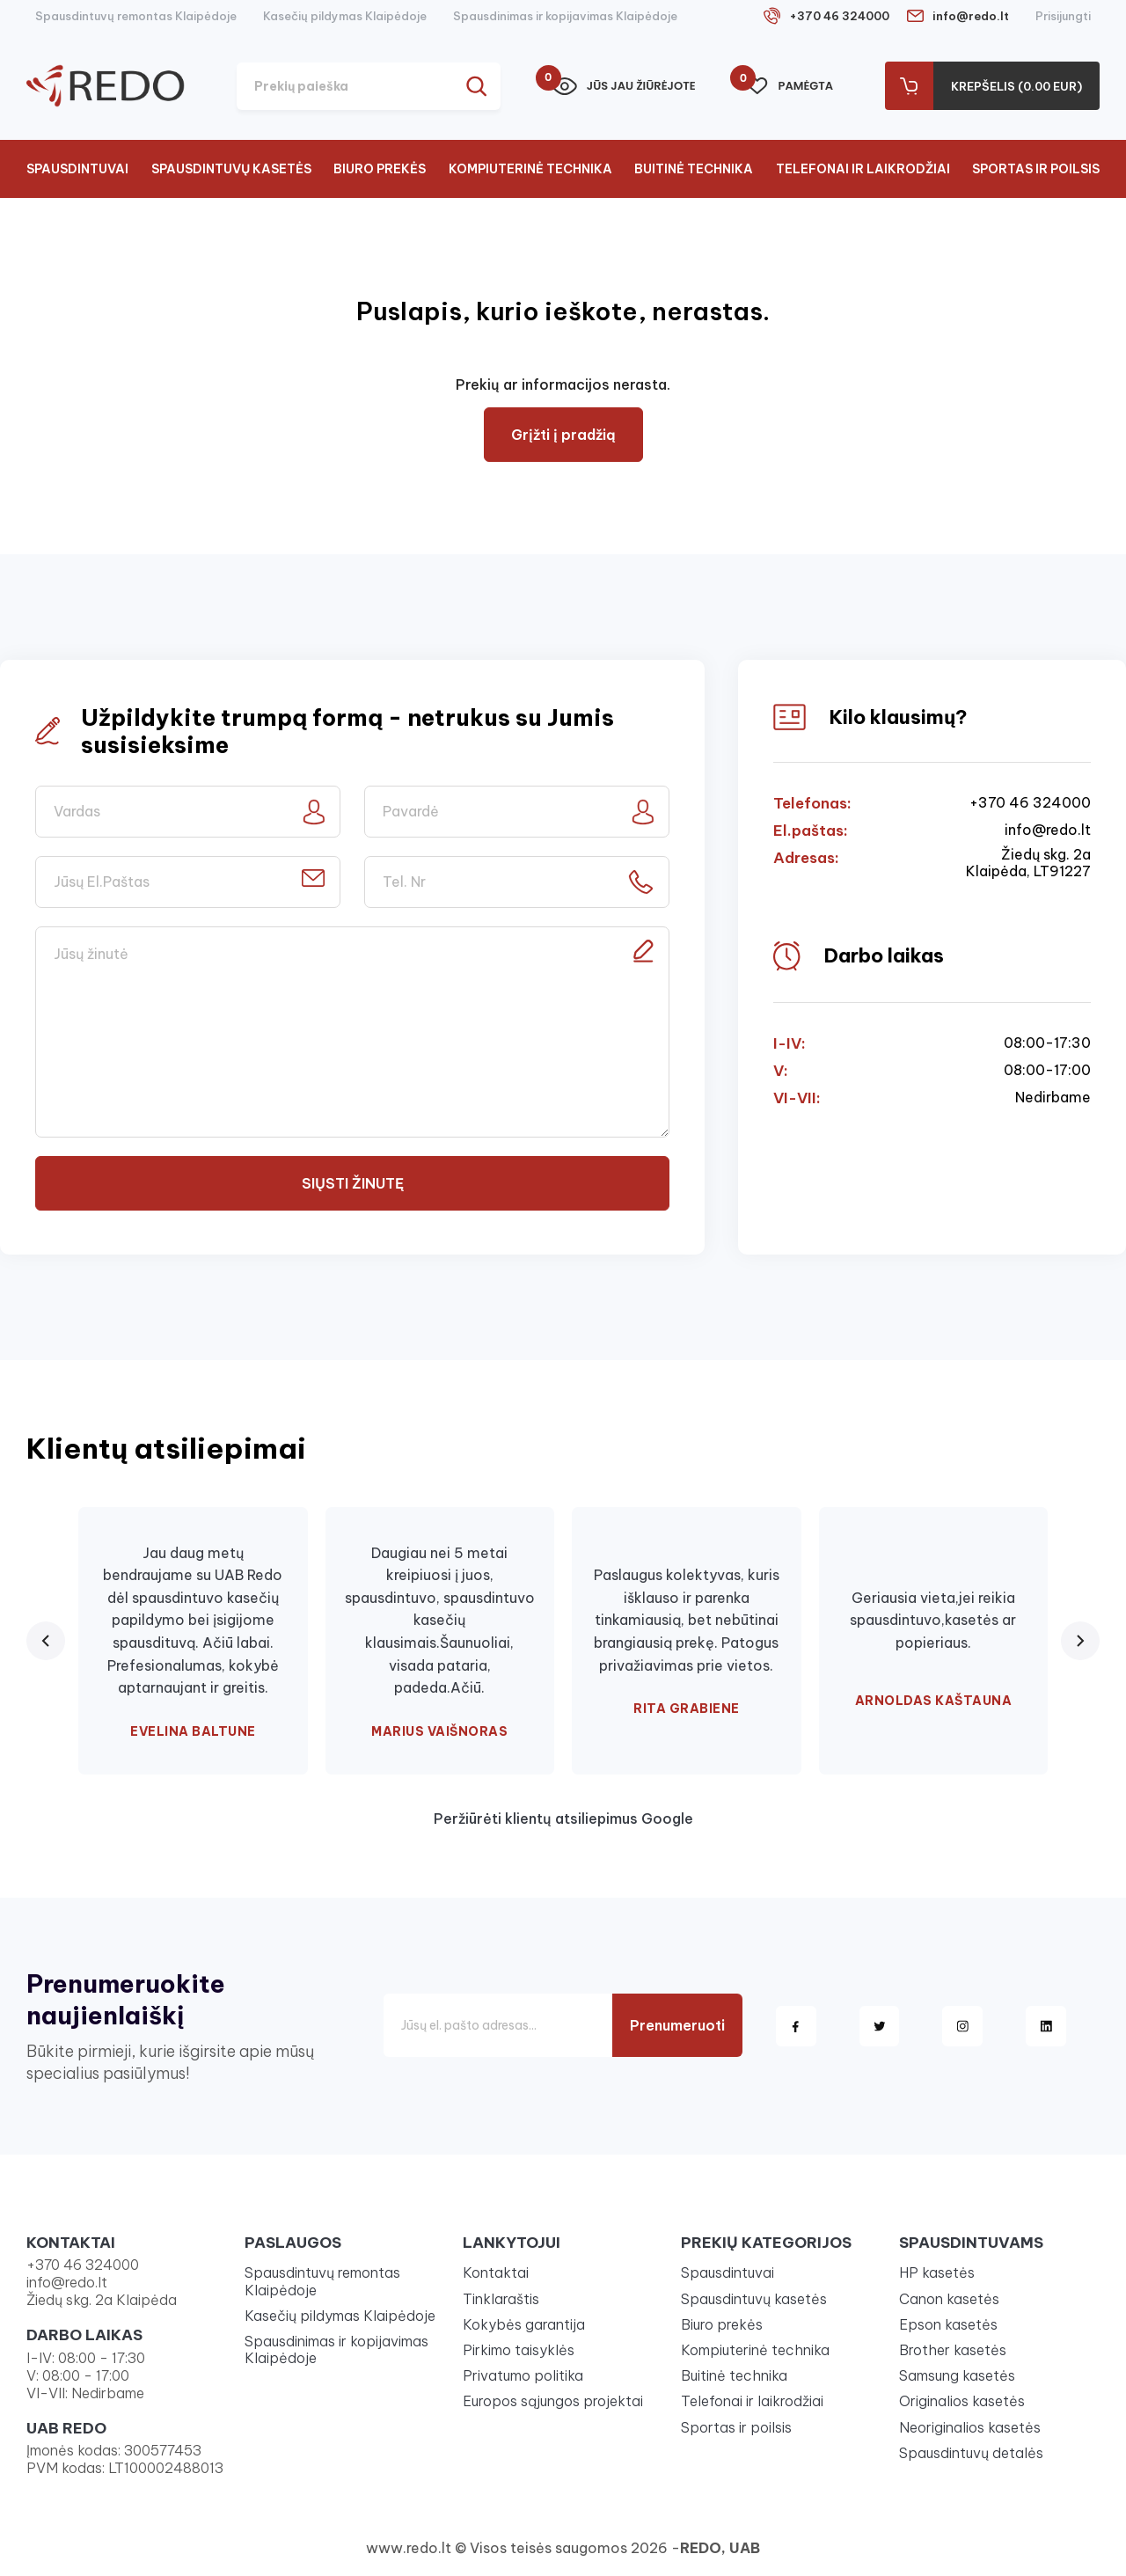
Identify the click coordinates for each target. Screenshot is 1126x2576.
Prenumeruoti (677, 2025)
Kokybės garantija (524, 2324)
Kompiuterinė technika (530, 169)
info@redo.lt (970, 16)
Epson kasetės (948, 2324)
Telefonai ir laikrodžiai (863, 169)
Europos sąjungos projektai (553, 2401)
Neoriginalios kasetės (970, 2427)
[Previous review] (45, 1640)
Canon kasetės (949, 2299)
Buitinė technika (693, 169)
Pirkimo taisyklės (518, 2350)
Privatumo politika (523, 2375)
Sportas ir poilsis (1036, 169)
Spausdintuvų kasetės (231, 169)
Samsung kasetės (957, 2375)
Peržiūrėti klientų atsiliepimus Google (563, 1818)
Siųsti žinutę (353, 1183)
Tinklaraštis (501, 2299)
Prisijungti (1063, 16)
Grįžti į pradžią (563, 434)
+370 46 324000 (839, 16)
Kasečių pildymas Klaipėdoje (345, 16)
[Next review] (1080, 1640)
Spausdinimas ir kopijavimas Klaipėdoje (565, 16)
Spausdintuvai (77, 169)
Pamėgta (790, 86)
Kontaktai (496, 2272)
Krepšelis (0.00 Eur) (1016, 86)
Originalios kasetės (962, 2401)
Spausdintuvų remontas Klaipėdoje (136, 16)
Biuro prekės (379, 169)
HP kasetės (937, 2272)
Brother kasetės (952, 2350)
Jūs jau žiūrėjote (624, 86)
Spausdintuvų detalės (971, 2453)
